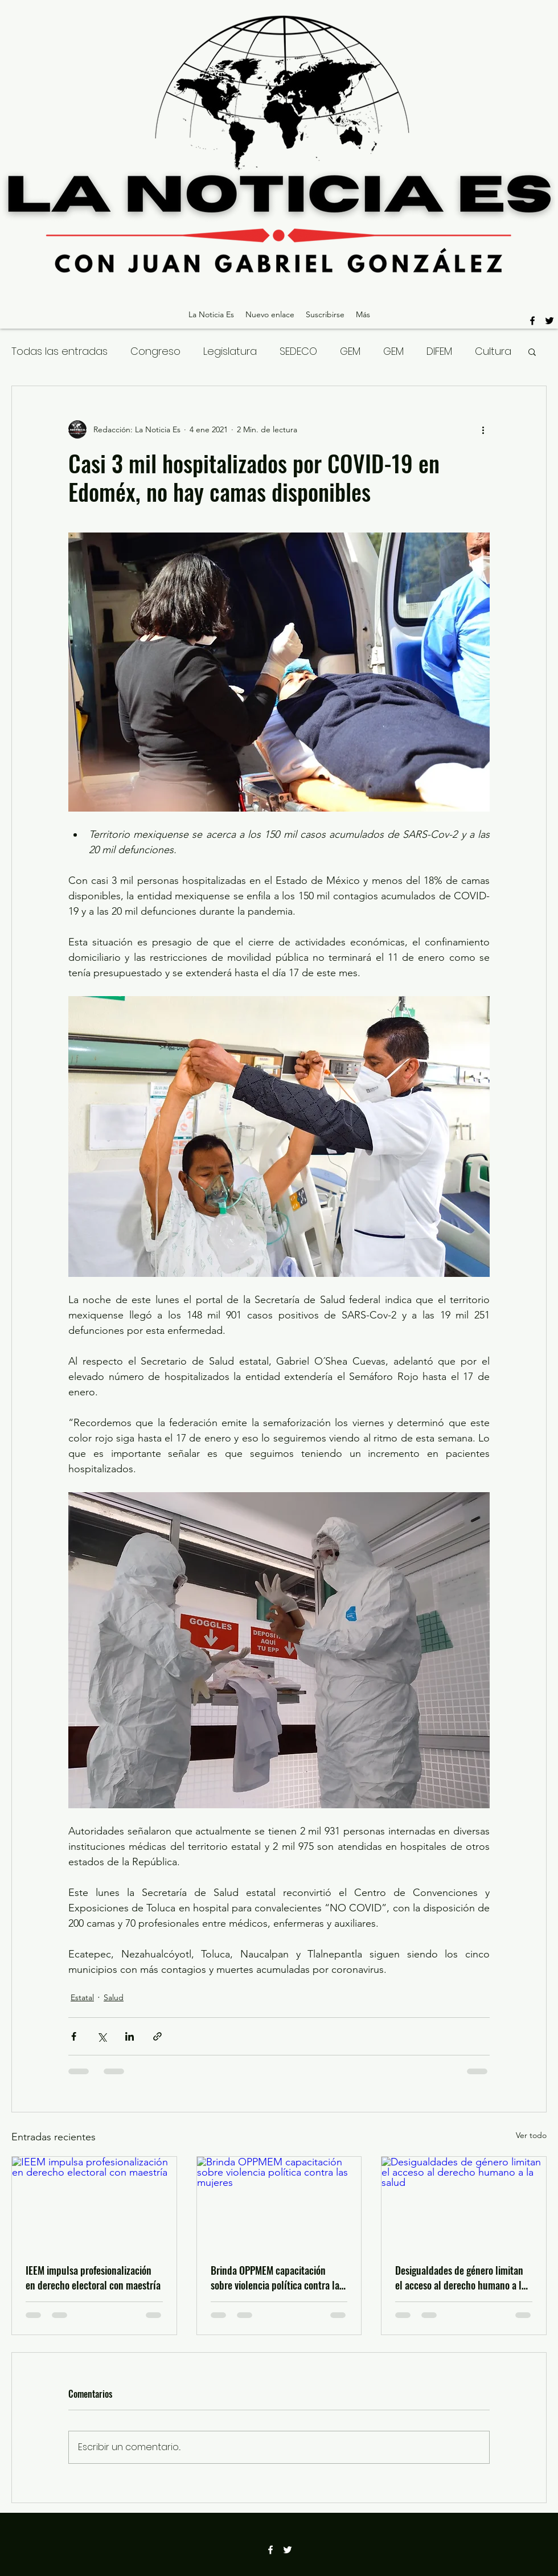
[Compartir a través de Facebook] (73, 2036)
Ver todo (531, 2135)
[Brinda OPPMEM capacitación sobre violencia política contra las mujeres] (279, 2203)
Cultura (493, 351)
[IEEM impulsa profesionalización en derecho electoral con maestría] (94, 2203)
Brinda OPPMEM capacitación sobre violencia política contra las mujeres (277, 2277)
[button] (532, 351)
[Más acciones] (483, 429)
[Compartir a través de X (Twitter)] (101, 2036)
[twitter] (549, 320)
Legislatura (230, 351)
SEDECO (298, 351)
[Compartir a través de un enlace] (157, 2036)
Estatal (82, 1997)
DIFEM (439, 351)
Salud (114, 1997)
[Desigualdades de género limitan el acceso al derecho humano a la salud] (463, 2203)
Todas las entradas (59, 351)
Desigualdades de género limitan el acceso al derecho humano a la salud (460, 2277)
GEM (350, 351)
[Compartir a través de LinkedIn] (129, 2036)
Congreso (155, 351)
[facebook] (532, 320)
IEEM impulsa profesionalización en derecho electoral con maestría (93, 2277)
